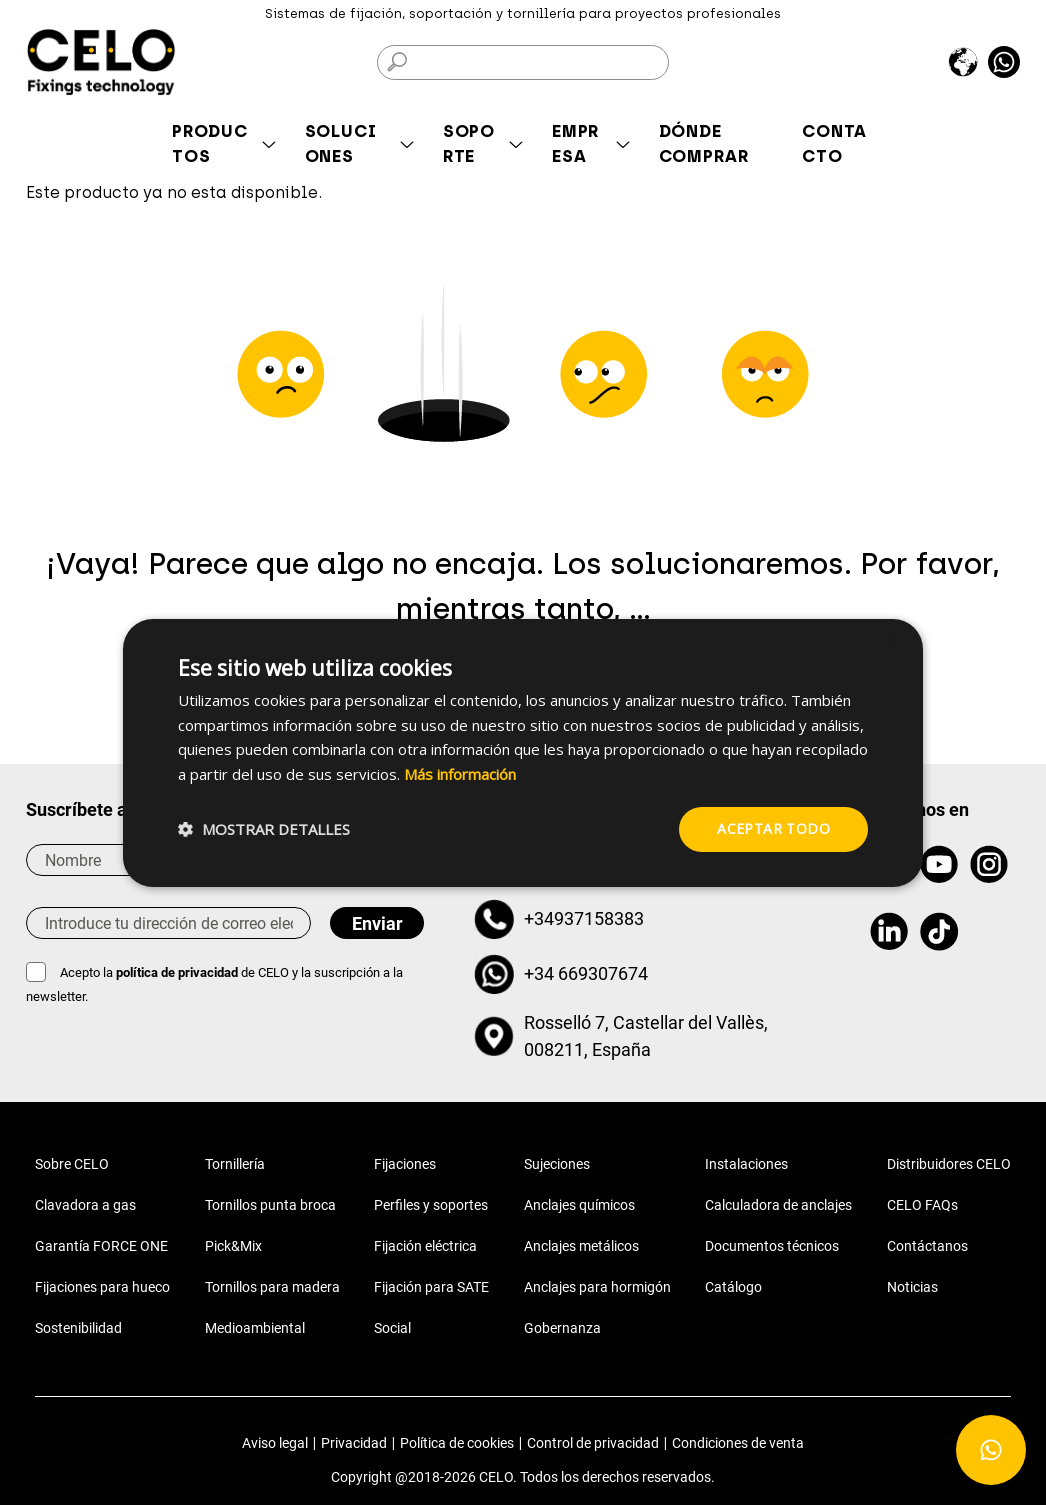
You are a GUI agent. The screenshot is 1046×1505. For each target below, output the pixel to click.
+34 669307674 (586, 973)
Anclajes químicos (579, 1205)
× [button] (890, 641)
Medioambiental (255, 1328)
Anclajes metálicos (581, 1246)
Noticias (912, 1287)
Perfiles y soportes (431, 1205)
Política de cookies (457, 1443)
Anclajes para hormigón (597, 1287)
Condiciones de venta (738, 1443)
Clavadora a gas (85, 1205)
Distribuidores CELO (949, 1164)
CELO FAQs (922, 1205)
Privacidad (354, 1443)
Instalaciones (746, 1164)
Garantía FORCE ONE (101, 1246)
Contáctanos (927, 1246)
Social (392, 1328)
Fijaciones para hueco (102, 1287)
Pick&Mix (233, 1246)
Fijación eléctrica (425, 1246)
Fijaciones (405, 1164)
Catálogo (733, 1287)
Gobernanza (562, 1328)
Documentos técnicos (772, 1246)
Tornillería (235, 1164)
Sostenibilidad (78, 1328)
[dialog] (523, 752)
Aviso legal (275, 1443)
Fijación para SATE (431, 1287)
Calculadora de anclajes (778, 1205)
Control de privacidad (593, 1443)
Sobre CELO (72, 1164)
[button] (264, 829)
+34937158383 (584, 918)
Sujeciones (557, 1164)
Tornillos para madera (272, 1287)
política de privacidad (178, 972)
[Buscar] (523, 62)
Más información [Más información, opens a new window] (460, 774)
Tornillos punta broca (270, 1205)
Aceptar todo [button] (773, 828)
